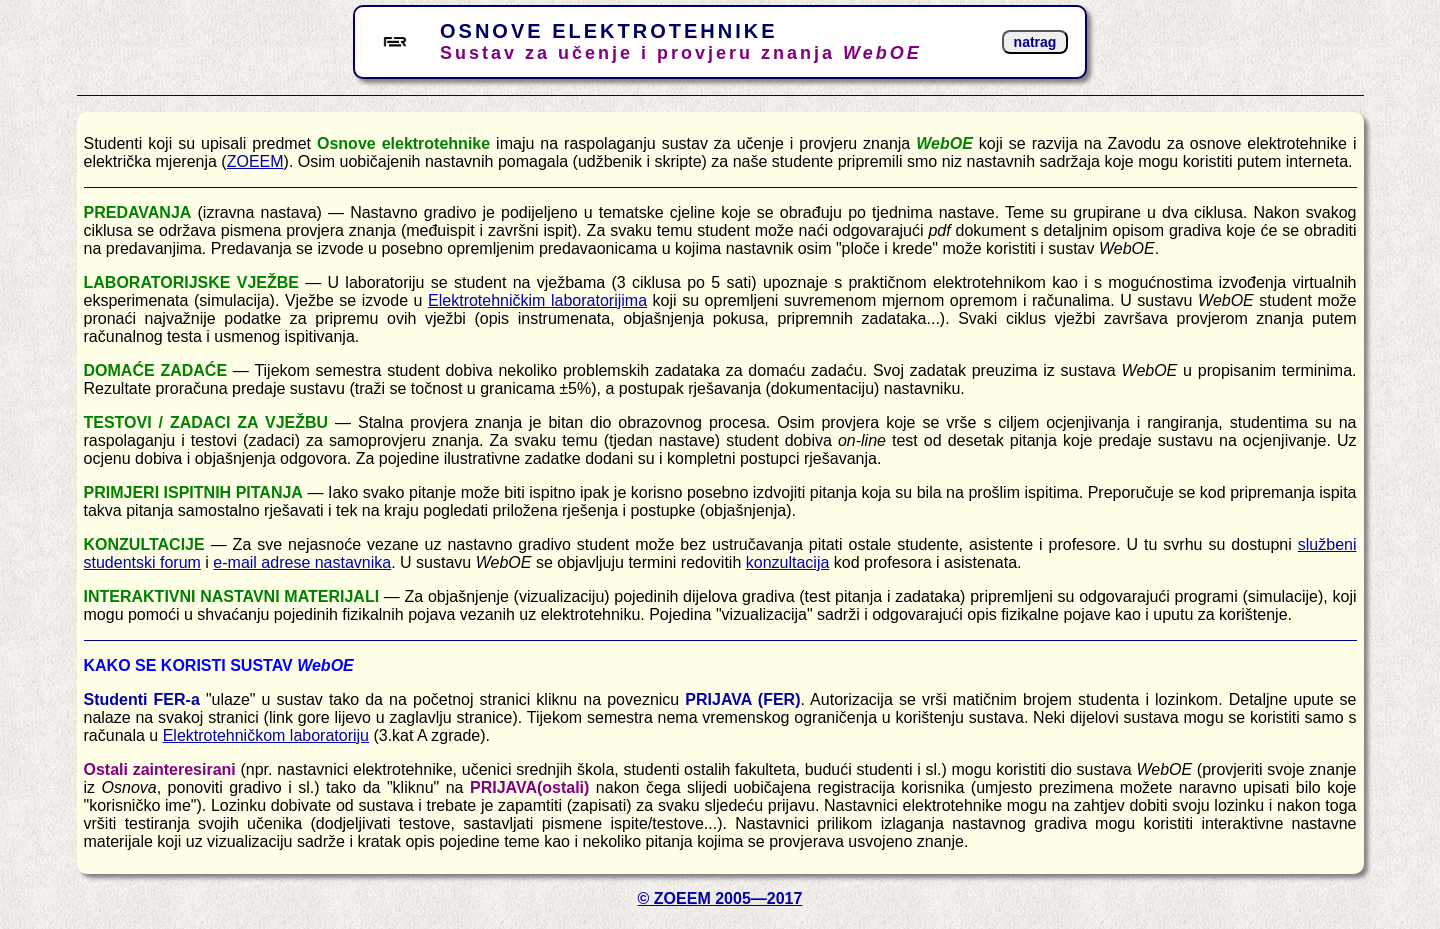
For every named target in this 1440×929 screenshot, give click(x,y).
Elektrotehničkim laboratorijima (537, 300)
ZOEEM (255, 161)
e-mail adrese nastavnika (302, 562)
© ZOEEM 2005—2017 (720, 898)
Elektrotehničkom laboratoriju (266, 735)
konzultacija (788, 562)
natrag (1035, 42)
